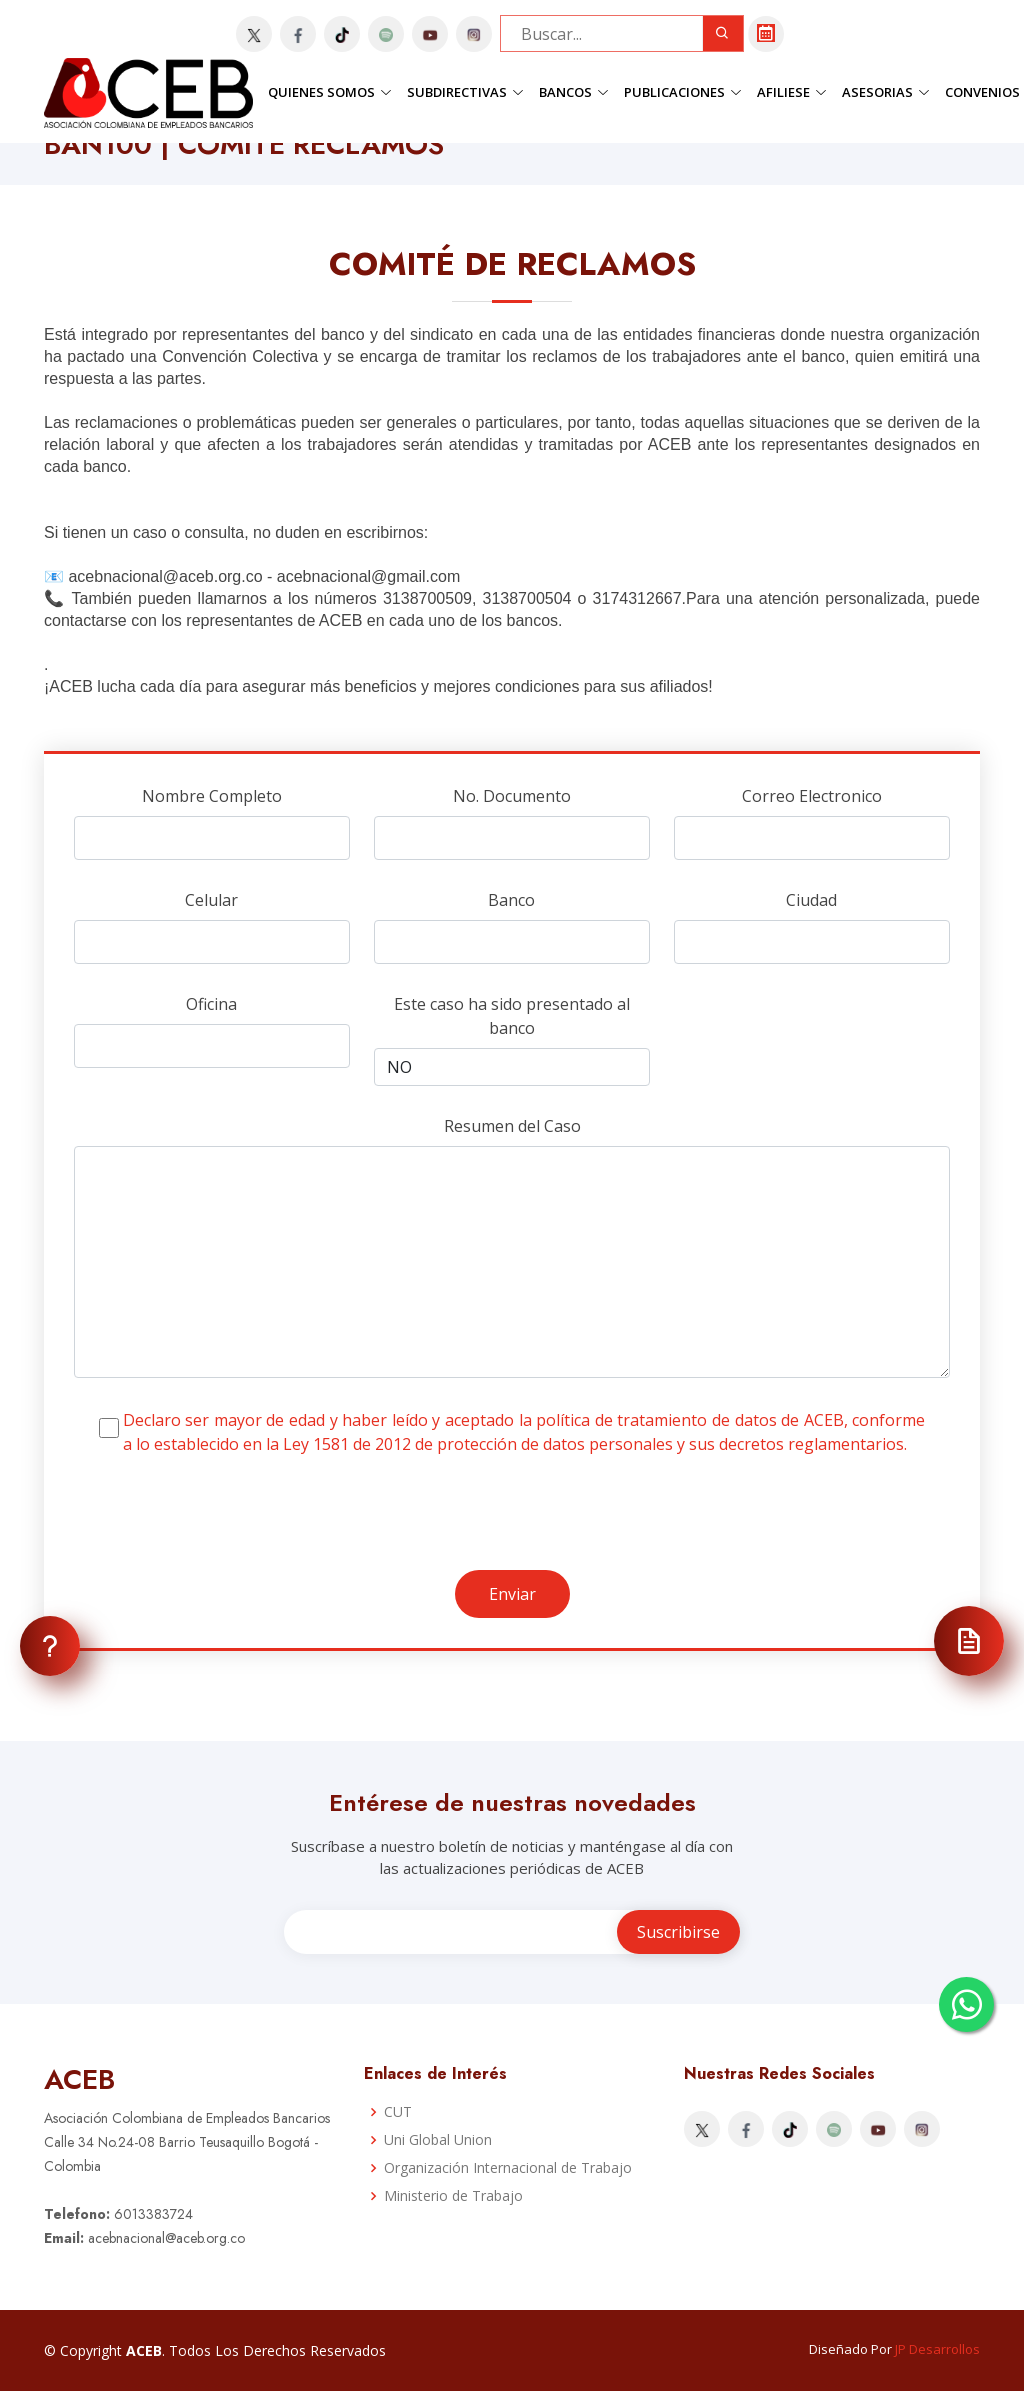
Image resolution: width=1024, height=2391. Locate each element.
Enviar (512, 1594)
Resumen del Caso (512, 1126)
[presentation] (226, 1531)
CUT (398, 2112)
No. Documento (512, 796)
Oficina (211, 1004)
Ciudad (811, 900)
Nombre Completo (212, 796)
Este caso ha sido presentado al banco (512, 1016)
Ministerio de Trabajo (453, 2196)
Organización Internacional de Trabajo (508, 2168)
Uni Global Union (438, 2140)
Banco (511, 900)
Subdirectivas (465, 92)
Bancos (574, 92)
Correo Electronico (812, 796)
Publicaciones (683, 92)
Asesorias (886, 92)
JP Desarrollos (937, 2349)
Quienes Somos (330, 92)
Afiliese (792, 92)
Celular (211, 900)
